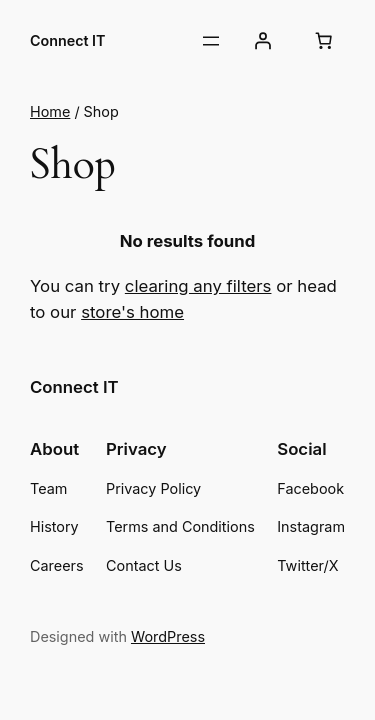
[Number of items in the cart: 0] (324, 41)
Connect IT (67, 40)
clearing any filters (198, 286)
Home (50, 111)
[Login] (263, 41)
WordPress (168, 636)
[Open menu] (211, 41)
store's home (132, 312)
